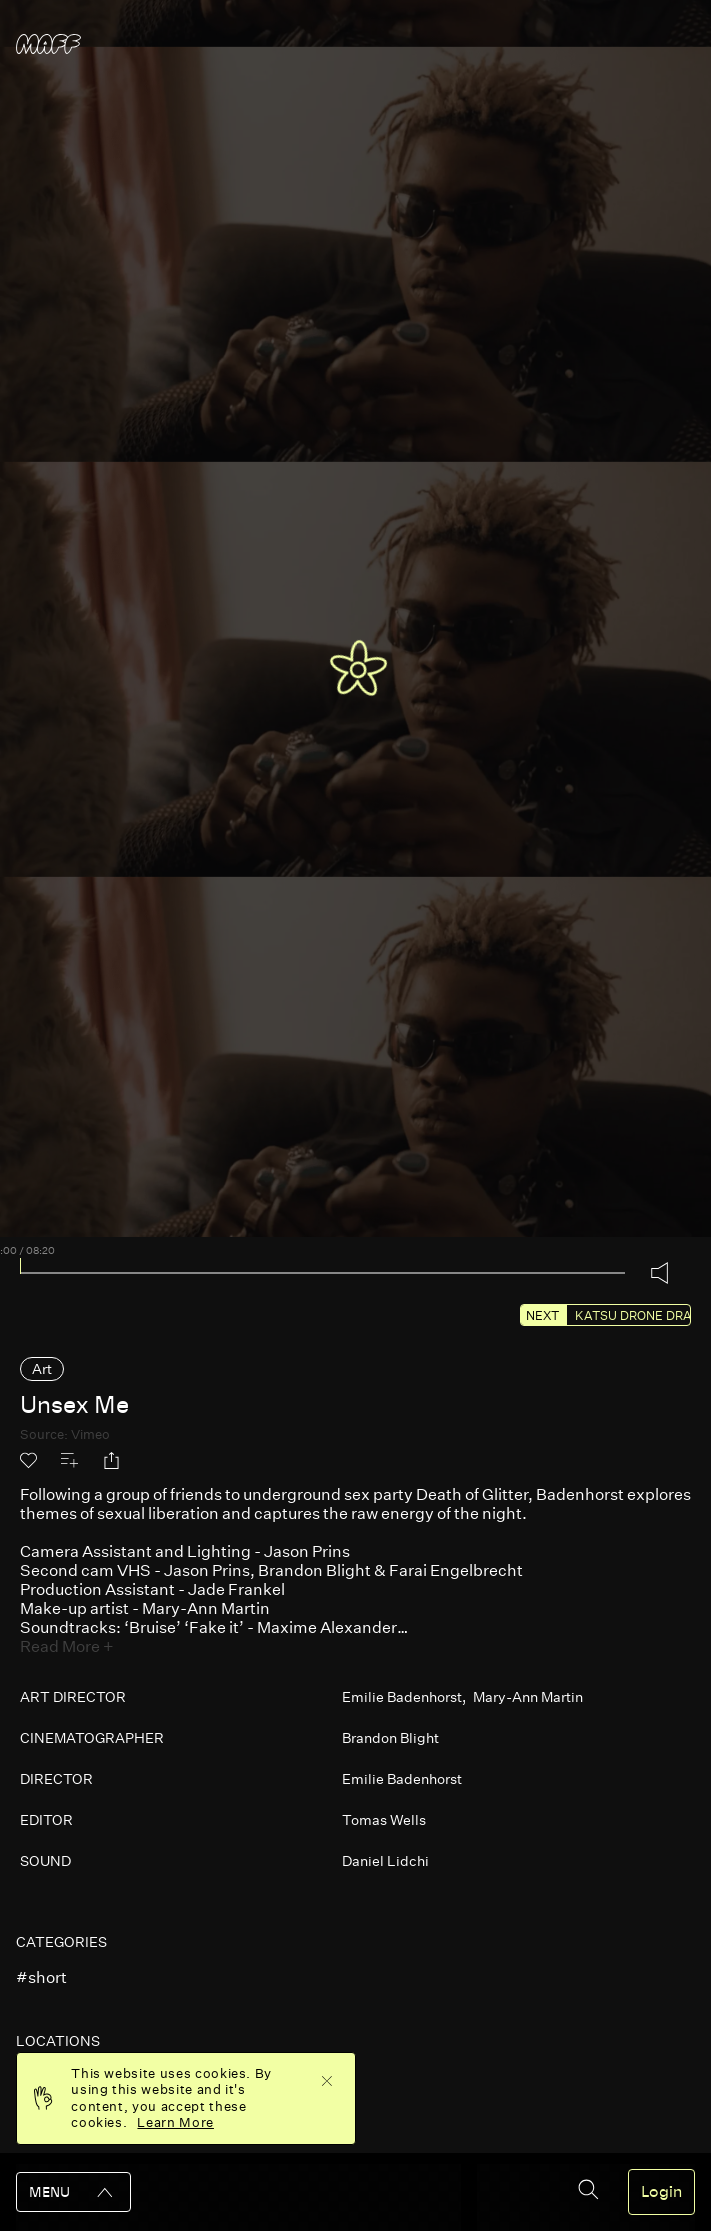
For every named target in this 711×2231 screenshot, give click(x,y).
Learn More (175, 2122)
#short (41, 1977)
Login (661, 2192)
